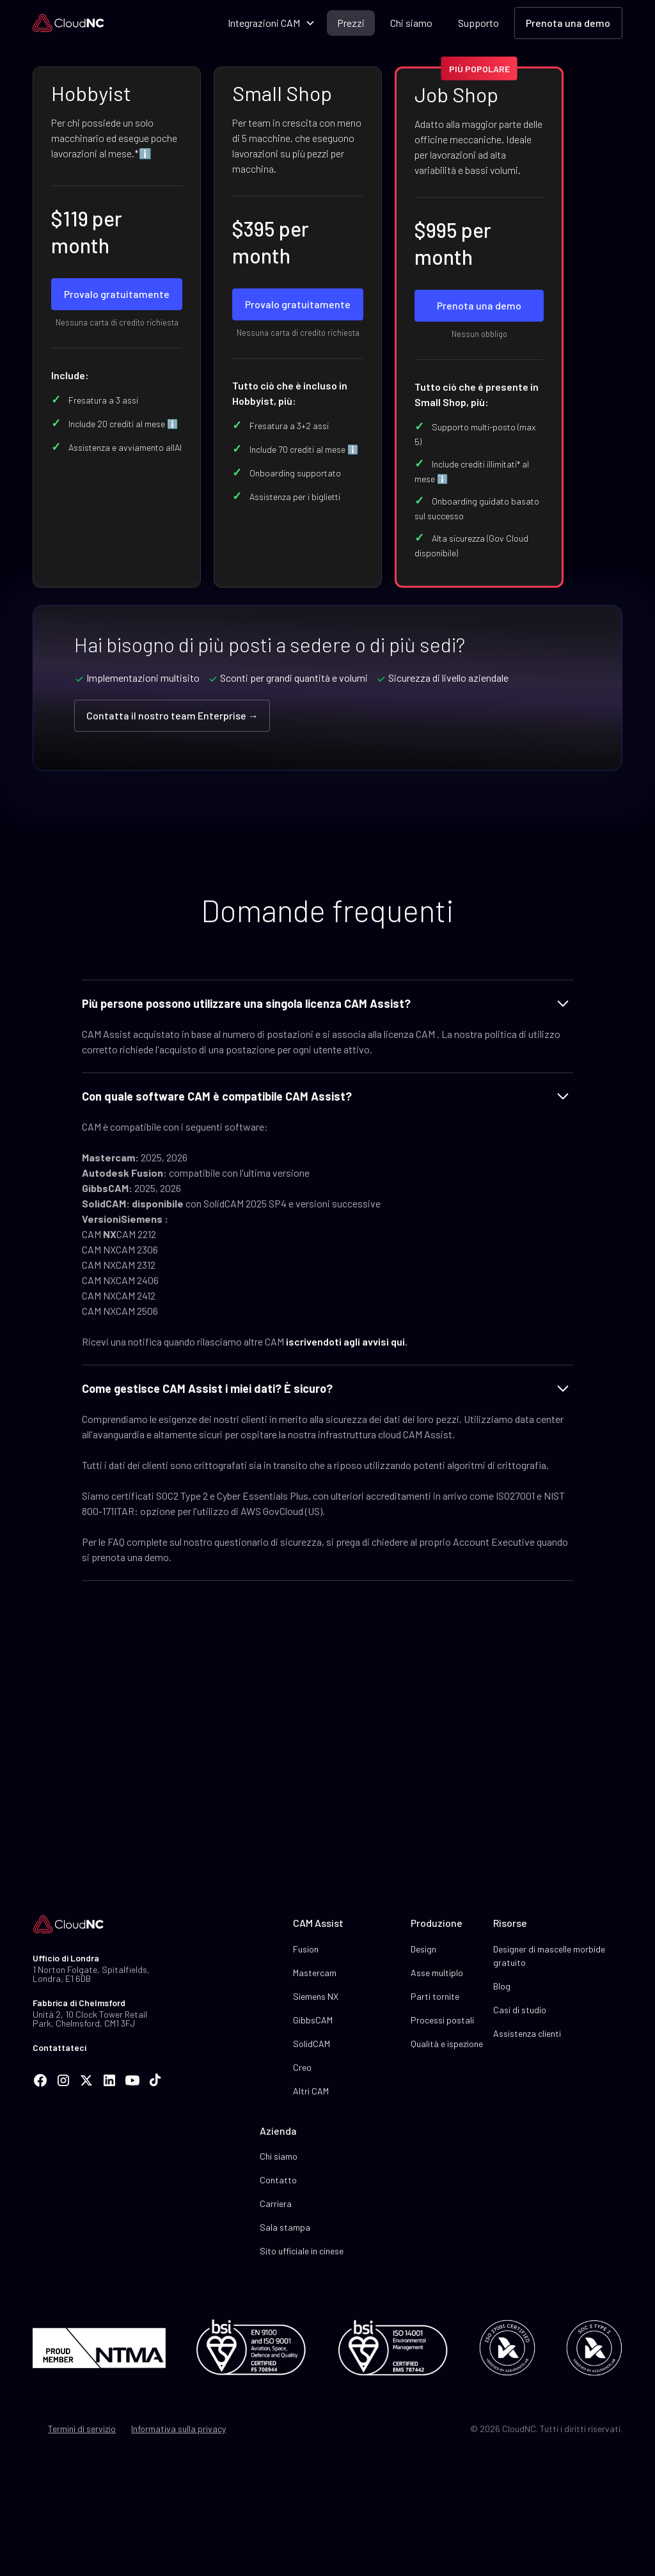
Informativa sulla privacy (178, 2428)
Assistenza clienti (527, 2033)
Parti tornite (435, 1996)
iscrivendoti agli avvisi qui (345, 1341)
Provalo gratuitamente (117, 294)
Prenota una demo (568, 23)
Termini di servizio (82, 2428)
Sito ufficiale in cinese (301, 2250)
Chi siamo (411, 23)
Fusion (306, 1949)
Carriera (276, 2203)
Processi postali (442, 2019)
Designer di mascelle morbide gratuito (549, 1956)
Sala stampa (285, 2227)
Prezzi (351, 23)
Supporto (478, 23)
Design (423, 1949)
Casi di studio (519, 2009)
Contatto (278, 2179)
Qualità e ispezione (447, 2043)
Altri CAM (311, 2090)
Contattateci (59, 2047)
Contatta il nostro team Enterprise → (172, 715)
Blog (501, 1986)
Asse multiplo (437, 1972)
